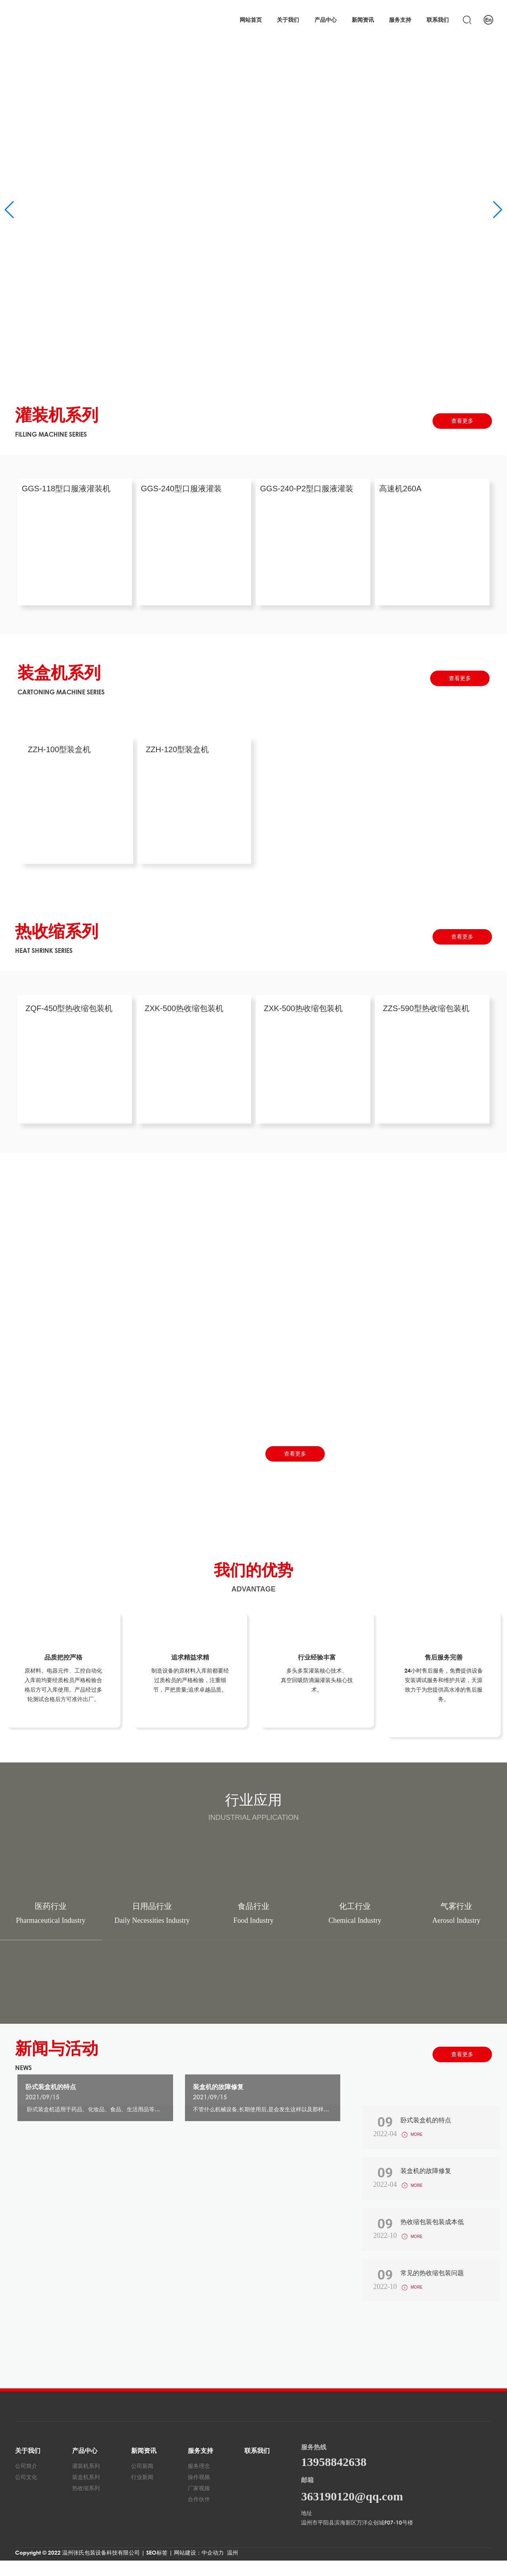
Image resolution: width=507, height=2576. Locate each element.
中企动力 (213, 2568)
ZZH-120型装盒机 (177, 751)
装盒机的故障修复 (218, 2089)
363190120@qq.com (352, 2511)
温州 (232, 2568)
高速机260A (404, 492)
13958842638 (333, 2477)
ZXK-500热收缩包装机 (184, 1010)
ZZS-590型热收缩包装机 (426, 1010)
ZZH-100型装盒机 (59, 751)
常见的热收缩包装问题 (430, 2286)
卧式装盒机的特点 (50, 2089)
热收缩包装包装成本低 (430, 2232)
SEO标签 (157, 2568)
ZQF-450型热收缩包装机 (68, 1010)
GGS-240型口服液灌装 (185, 492)
